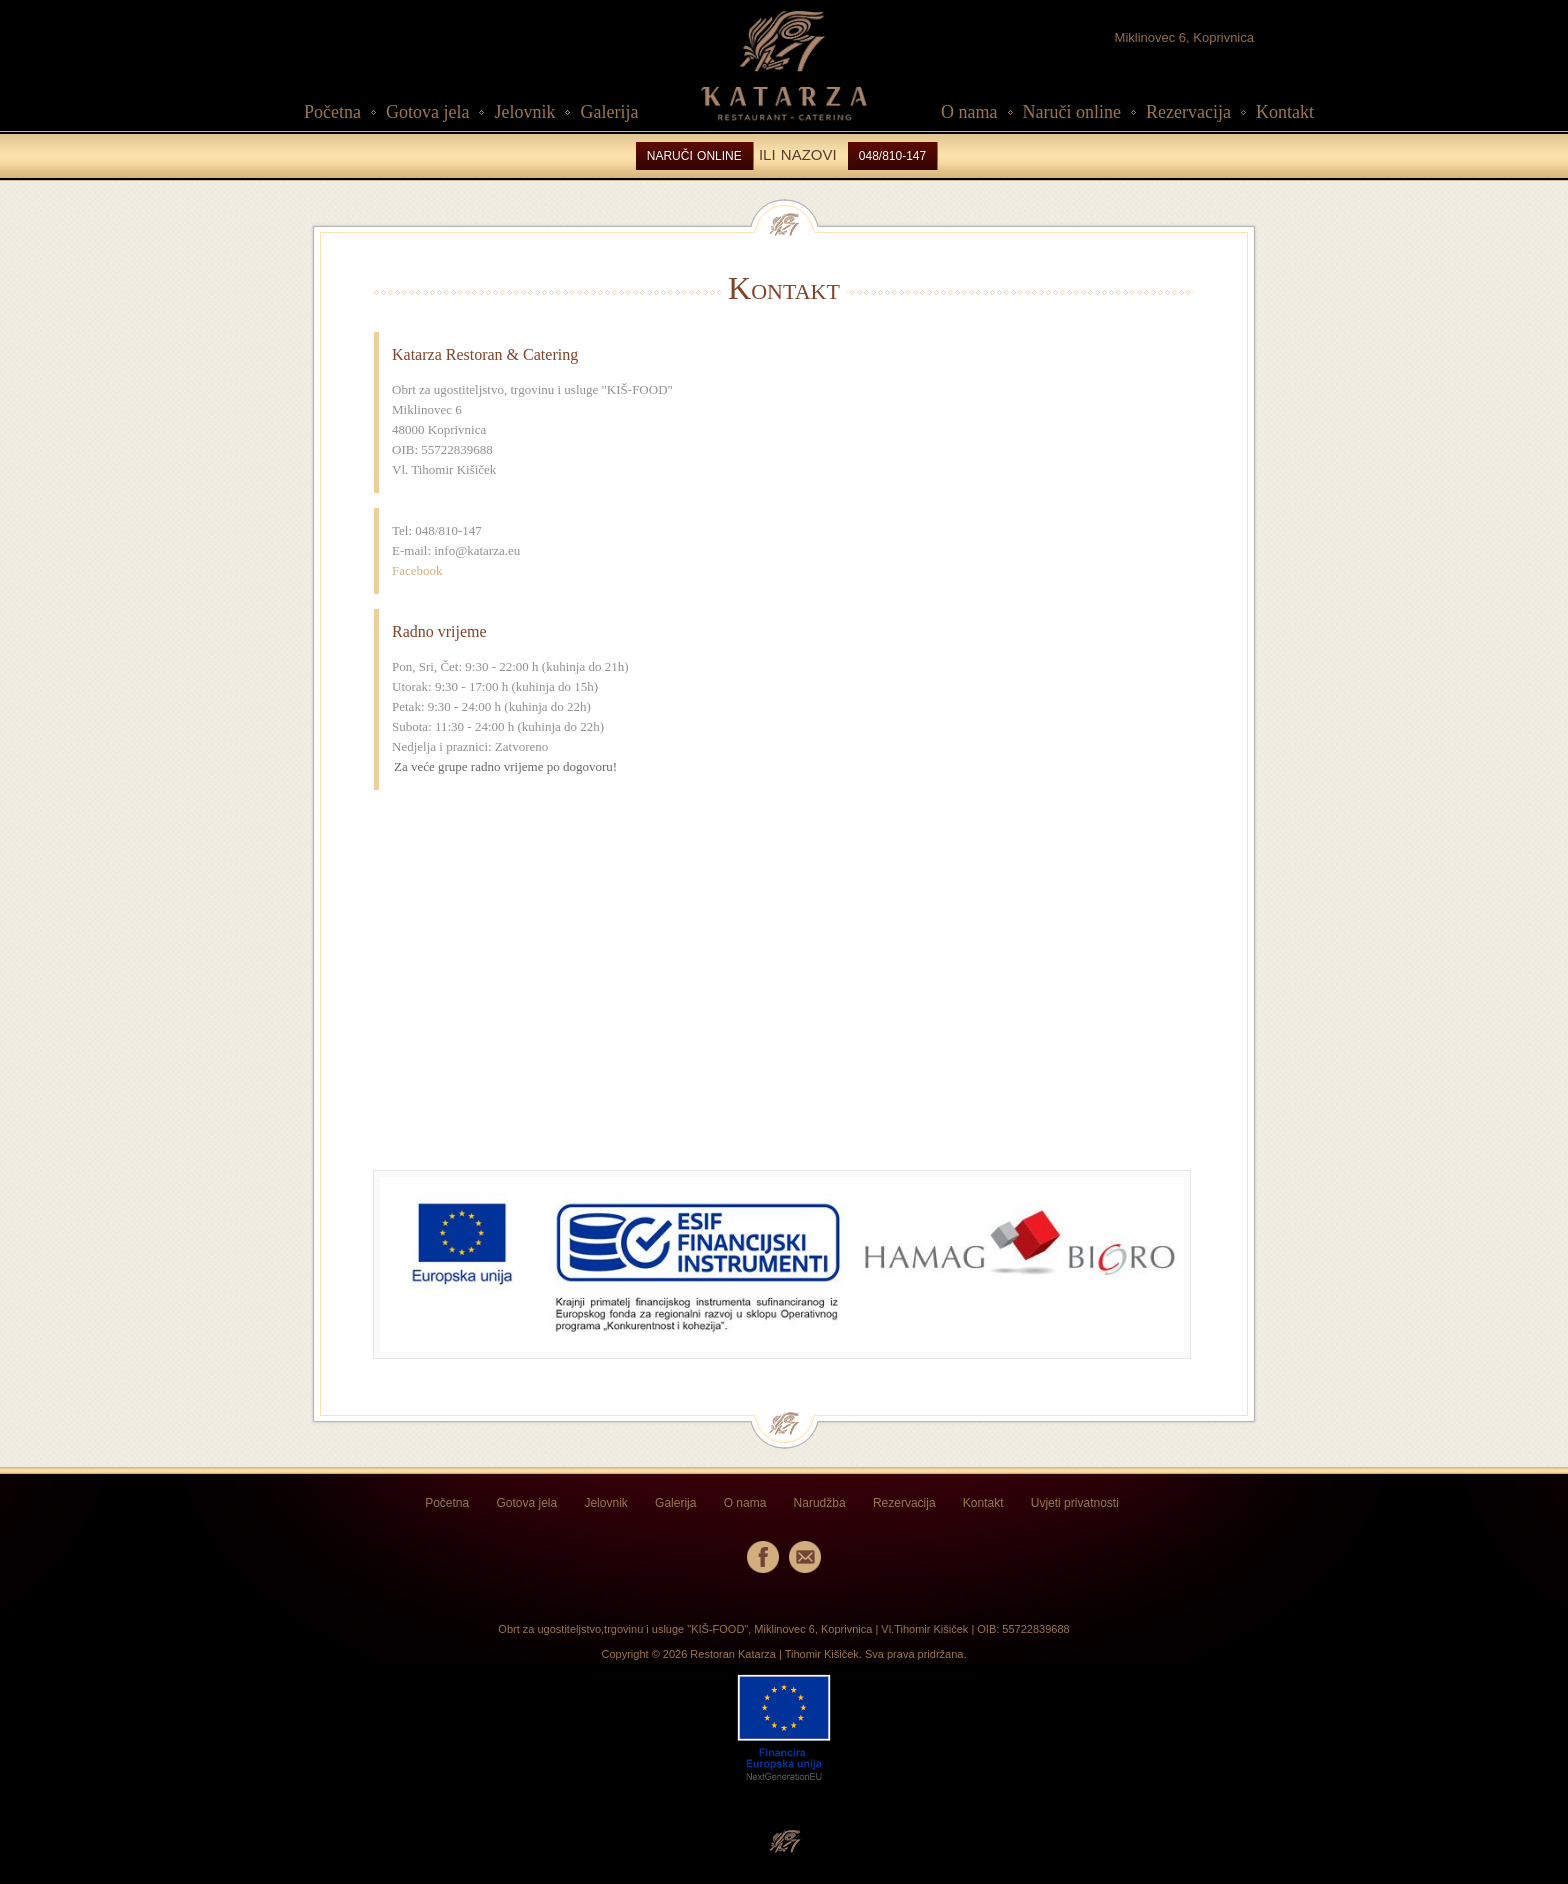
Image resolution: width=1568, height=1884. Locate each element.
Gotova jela (427, 112)
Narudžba (820, 1503)
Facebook (417, 570)
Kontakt (1285, 112)
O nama (969, 112)
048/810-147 (892, 156)
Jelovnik (524, 112)
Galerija (609, 112)
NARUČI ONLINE (694, 156)
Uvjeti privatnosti (1075, 1503)
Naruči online (1072, 112)
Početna (332, 112)
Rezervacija (1188, 112)
